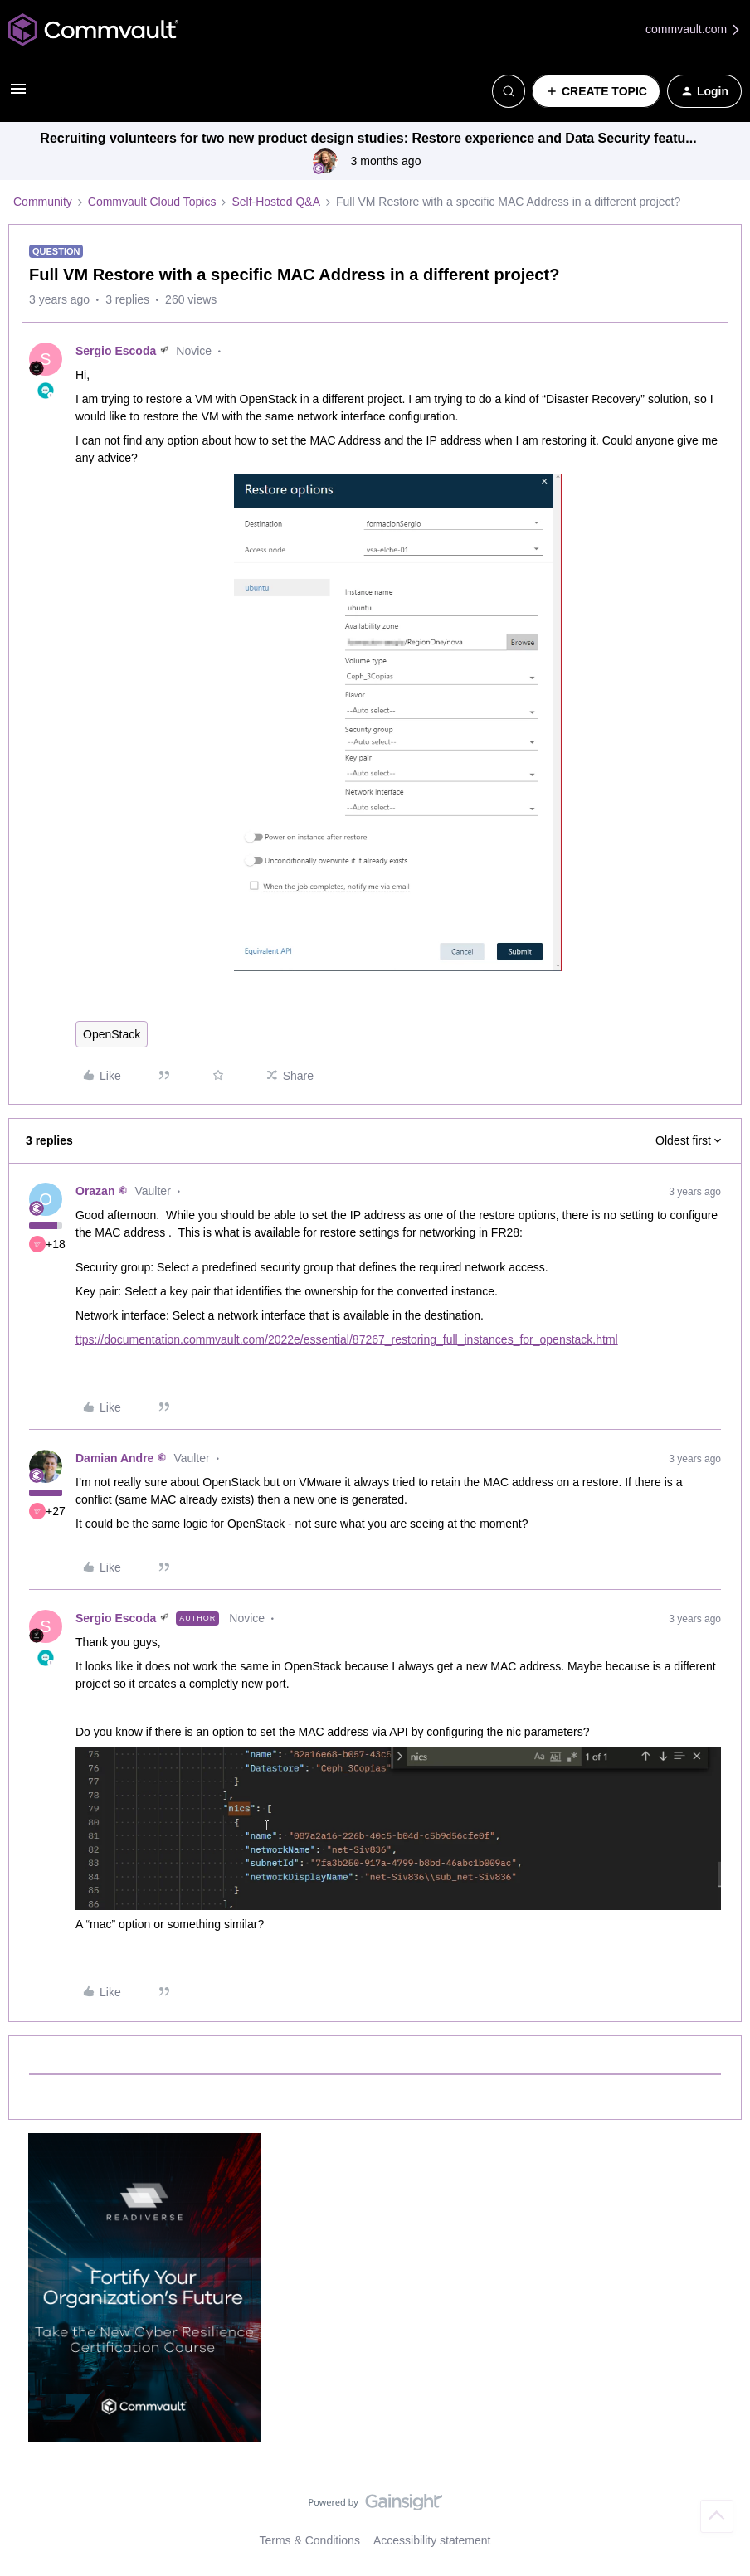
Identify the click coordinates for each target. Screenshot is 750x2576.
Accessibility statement (432, 2540)
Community (42, 201)
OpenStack (111, 1034)
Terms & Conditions (310, 2540)
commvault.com (693, 29)
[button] (18, 94)
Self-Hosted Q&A (275, 201)
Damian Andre (114, 1458)
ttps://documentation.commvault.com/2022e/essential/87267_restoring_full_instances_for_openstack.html (346, 1339)
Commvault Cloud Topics (152, 201)
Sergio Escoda (115, 350)
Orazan (94, 1191)
